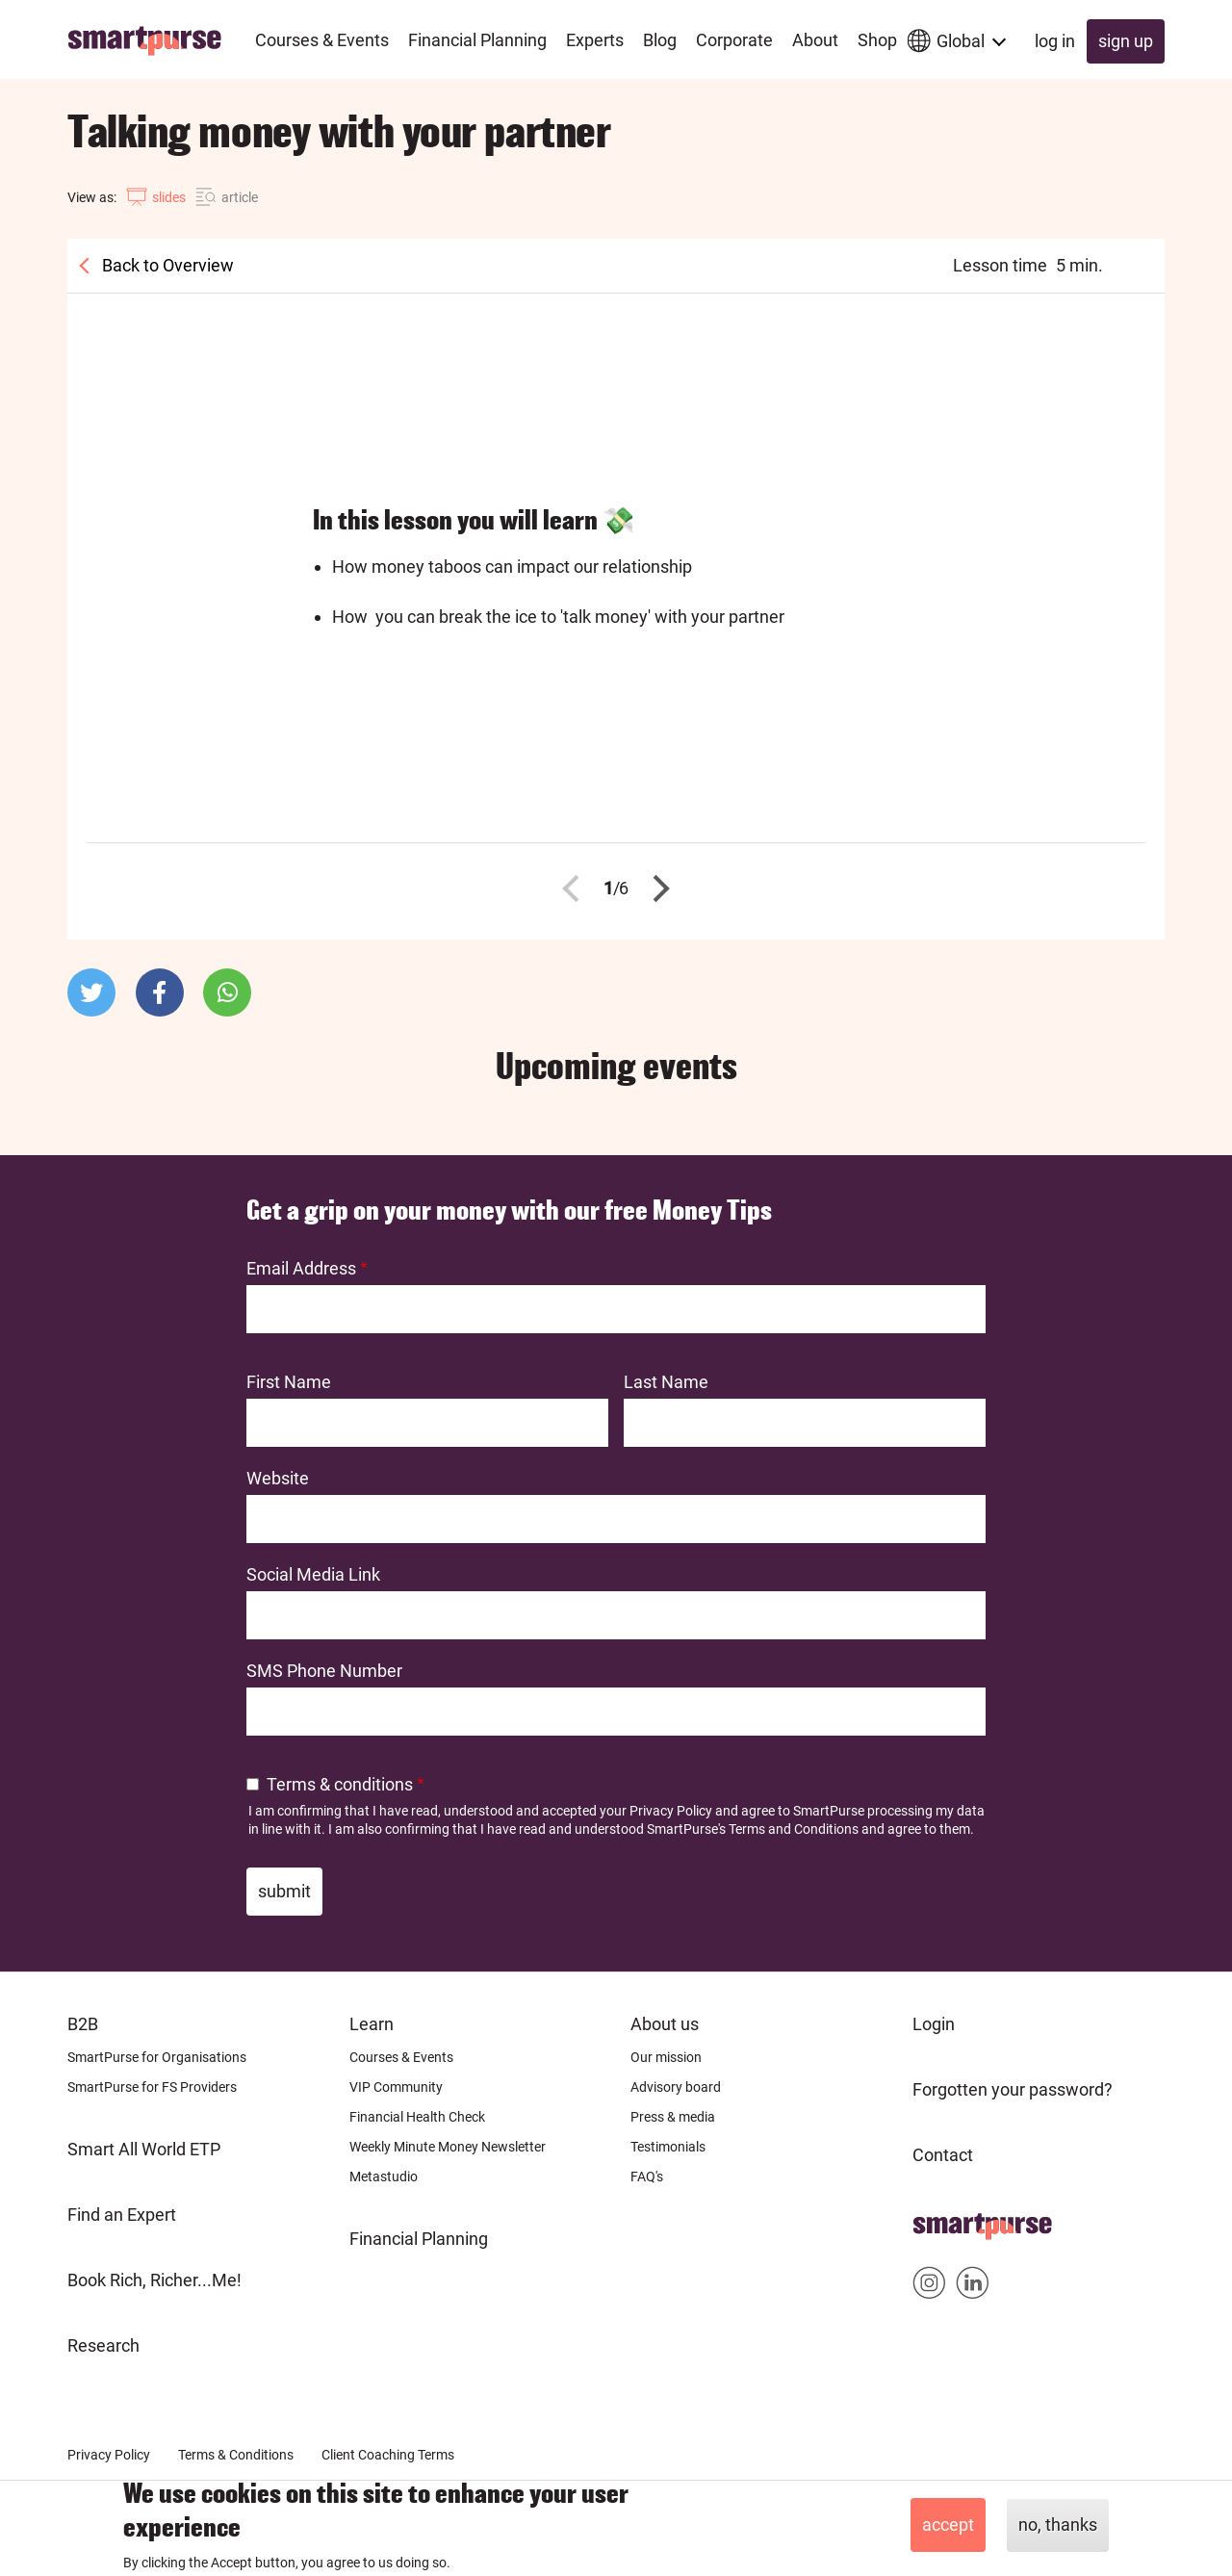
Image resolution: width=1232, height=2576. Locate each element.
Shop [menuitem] (877, 40)
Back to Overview (166, 265)
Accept (948, 2524)
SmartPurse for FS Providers (152, 2087)
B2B (82, 2024)
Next (656, 888)
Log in (1055, 41)
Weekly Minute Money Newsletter (447, 2146)
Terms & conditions (340, 1784)
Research (103, 2345)
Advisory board (675, 2087)
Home (936, 2220)
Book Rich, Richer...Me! (154, 2280)
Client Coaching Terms (387, 2454)
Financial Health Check (417, 2117)
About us (664, 2024)
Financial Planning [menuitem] (477, 40)
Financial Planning (418, 2238)
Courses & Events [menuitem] (322, 40)
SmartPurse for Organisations (156, 2057)
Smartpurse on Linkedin (972, 2287)
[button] (91, 992)
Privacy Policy (670, 1810)
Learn (371, 2024)
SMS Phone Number (324, 1671)
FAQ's (646, 2176)
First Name (288, 1382)
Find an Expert (121, 2214)
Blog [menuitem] (660, 40)
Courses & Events (401, 2057)
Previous (576, 888)
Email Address (301, 1268)
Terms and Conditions (794, 1829)
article (239, 197)
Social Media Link (313, 1574)
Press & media (672, 2117)
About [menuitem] (815, 40)
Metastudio (383, 2176)
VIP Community (396, 2087)
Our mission (666, 2057)
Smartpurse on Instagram (929, 2287)
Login (933, 2024)
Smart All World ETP (143, 2149)
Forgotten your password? (1012, 2089)
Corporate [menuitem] (734, 40)
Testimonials (668, 2146)
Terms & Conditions (236, 2454)
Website (277, 1478)
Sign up (1125, 41)
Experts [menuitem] (595, 40)
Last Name (666, 1382)
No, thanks (1057, 2524)
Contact (942, 2155)
